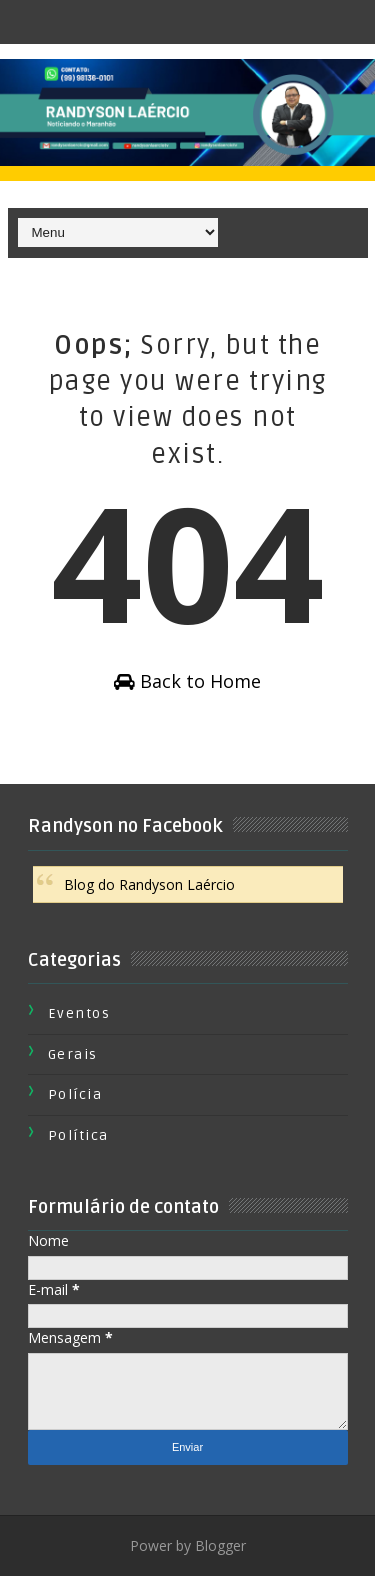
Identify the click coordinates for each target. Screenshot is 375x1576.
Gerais (73, 1054)
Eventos (79, 1013)
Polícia (75, 1094)
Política (78, 1135)
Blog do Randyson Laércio (149, 884)
